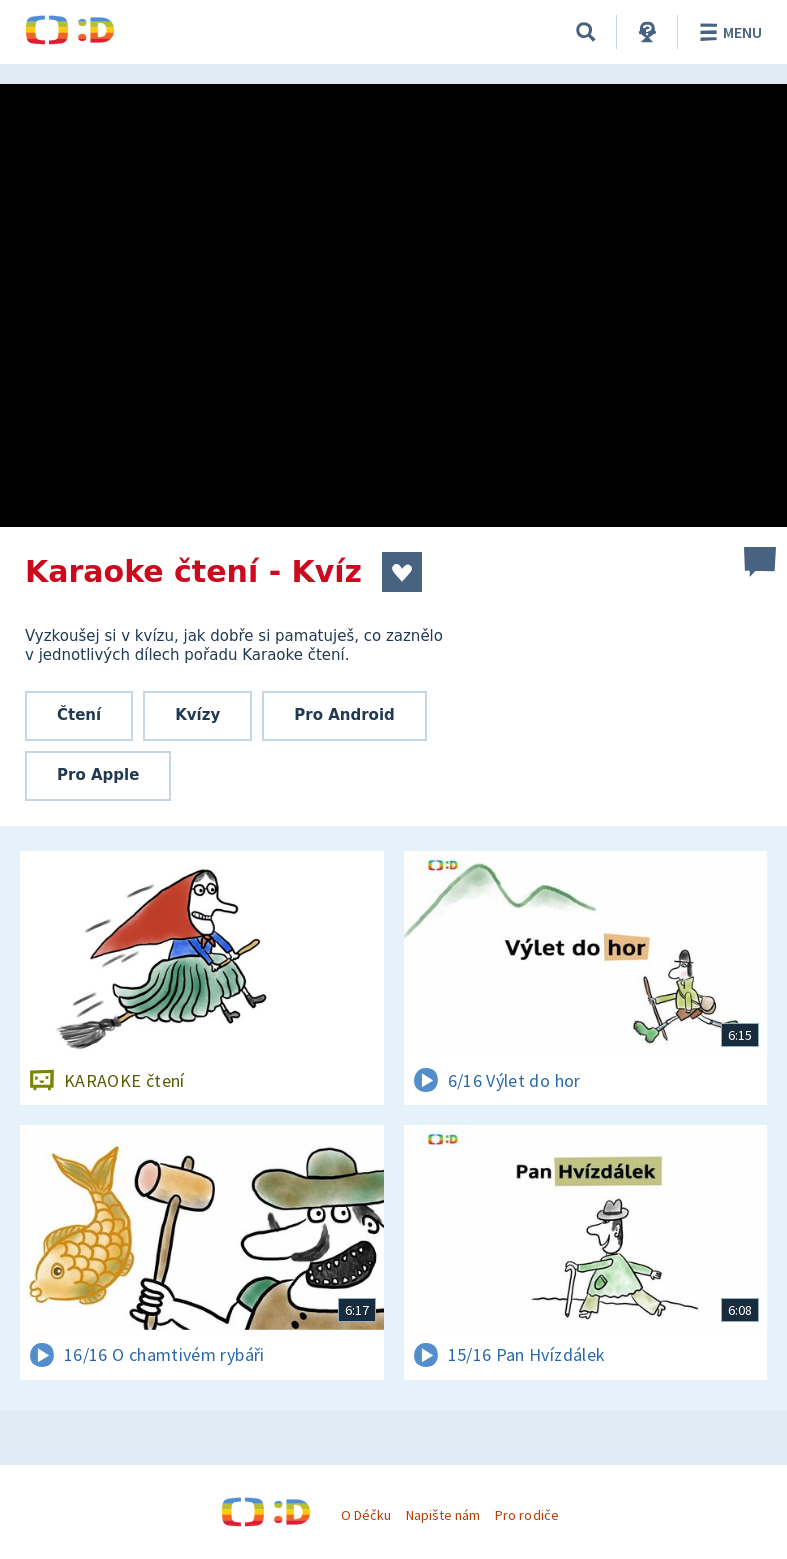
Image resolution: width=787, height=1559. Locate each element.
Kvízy (197, 715)
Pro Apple (98, 775)
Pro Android (344, 715)
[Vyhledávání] (586, 32)
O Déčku (366, 1515)
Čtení (79, 715)
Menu (727, 32)
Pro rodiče (526, 1515)
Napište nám (443, 1515)
